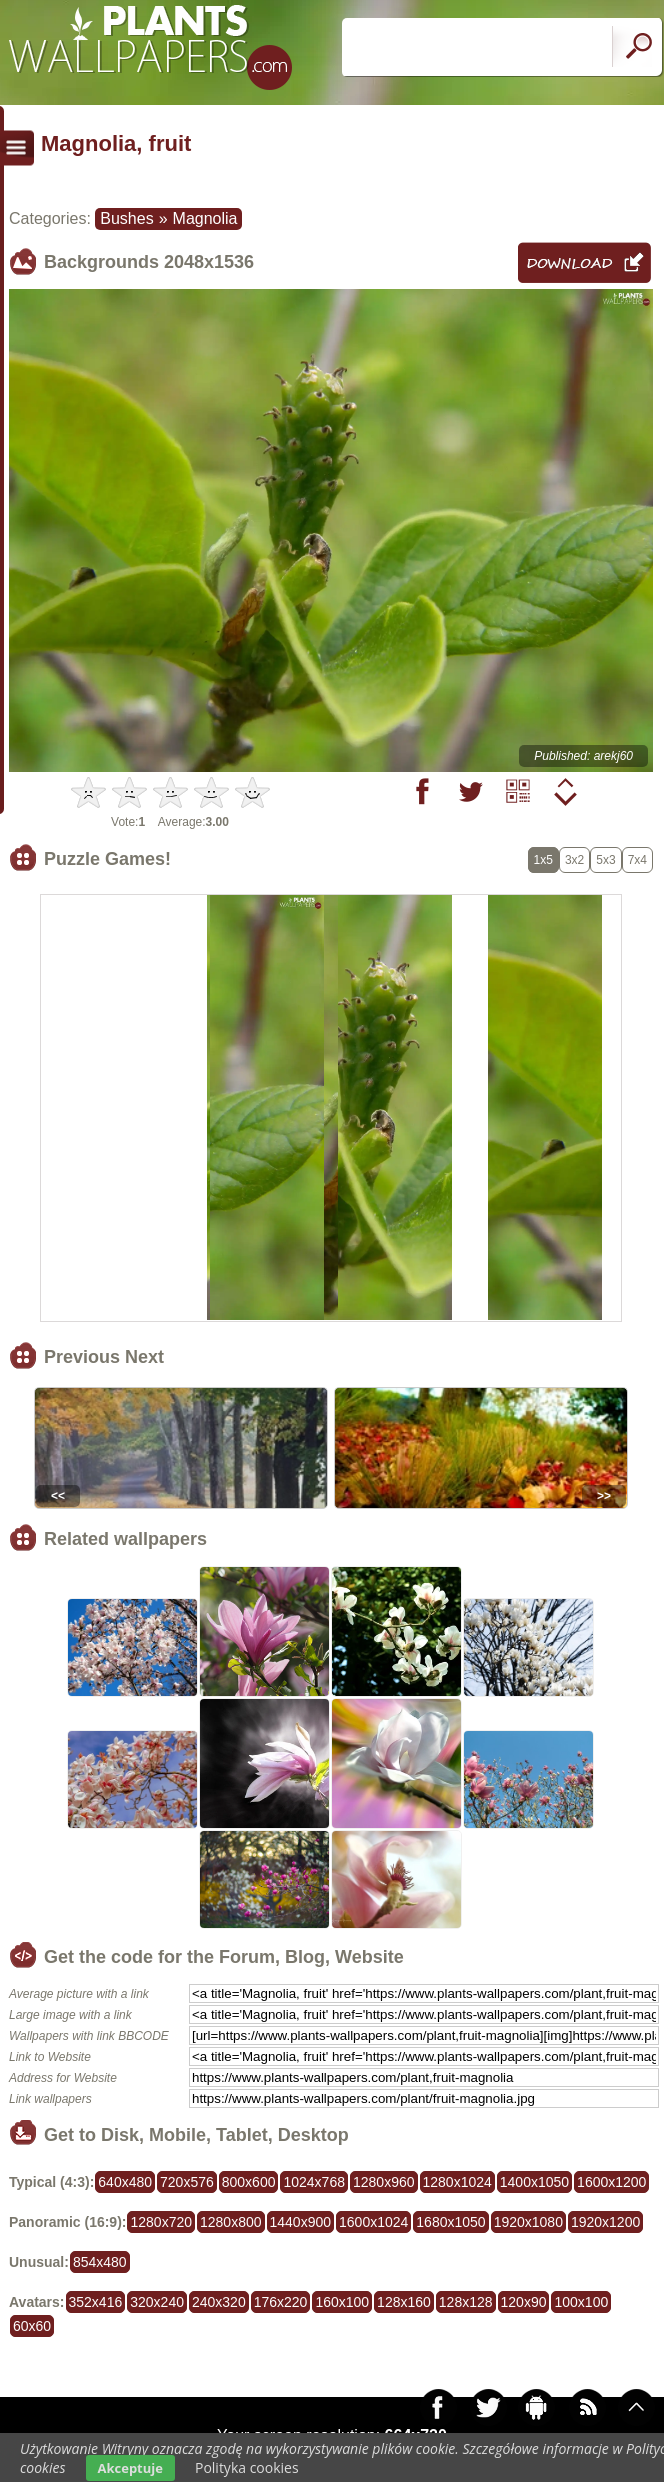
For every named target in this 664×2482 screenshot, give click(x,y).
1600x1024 (373, 2222)
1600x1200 (611, 2182)
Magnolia (205, 218)
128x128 (466, 2302)
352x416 (96, 2302)
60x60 (32, 2326)
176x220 (281, 2302)
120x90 (524, 2302)
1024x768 (314, 2182)
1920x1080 (528, 2222)
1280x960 (384, 2182)
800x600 (249, 2182)
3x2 (574, 860)
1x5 (543, 860)
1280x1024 (457, 2182)
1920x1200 (605, 2222)
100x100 (581, 2302)
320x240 (157, 2302)
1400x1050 (534, 2182)
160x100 (342, 2302)
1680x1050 (450, 2222)
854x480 (100, 2262)
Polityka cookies (247, 2467)
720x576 (187, 2182)
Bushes (126, 218)
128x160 (404, 2302)
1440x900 (301, 2222)
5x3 (605, 860)
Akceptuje (130, 2468)
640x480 (125, 2182)
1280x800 (231, 2222)
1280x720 (161, 2222)
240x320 (219, 2302)
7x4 (637, 860)
